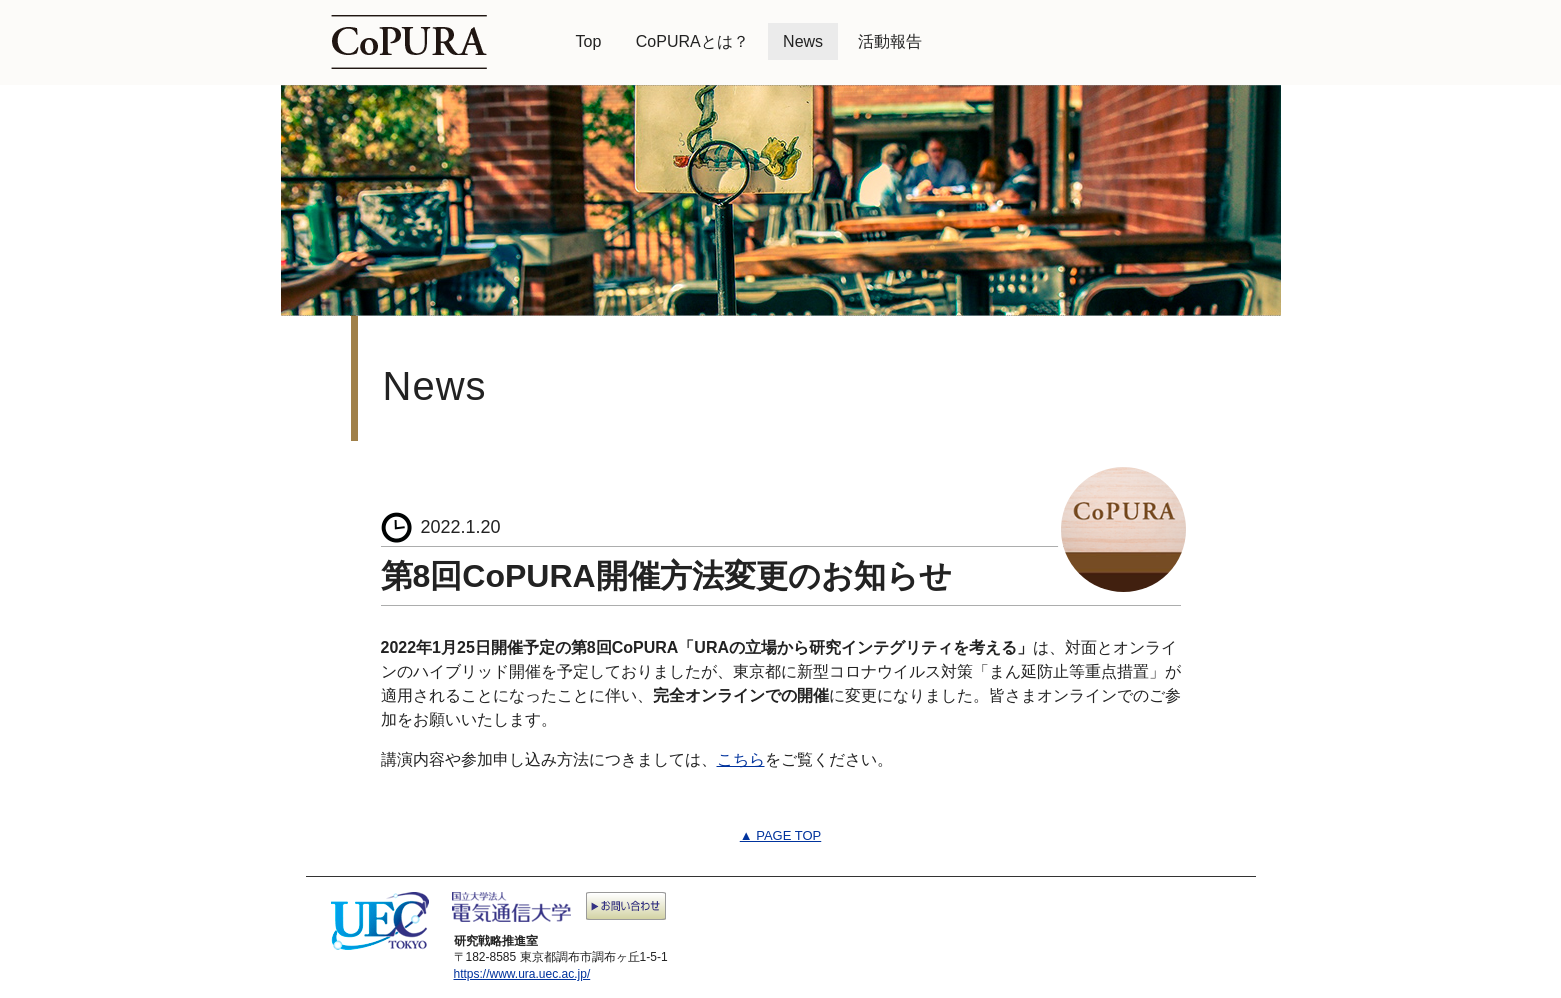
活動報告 (890, 41)
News (803, 41)
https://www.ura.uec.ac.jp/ (522, 974)
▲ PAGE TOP (781, 835)
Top (589, 41)
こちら (741, 759)
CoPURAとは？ (692, 41)
